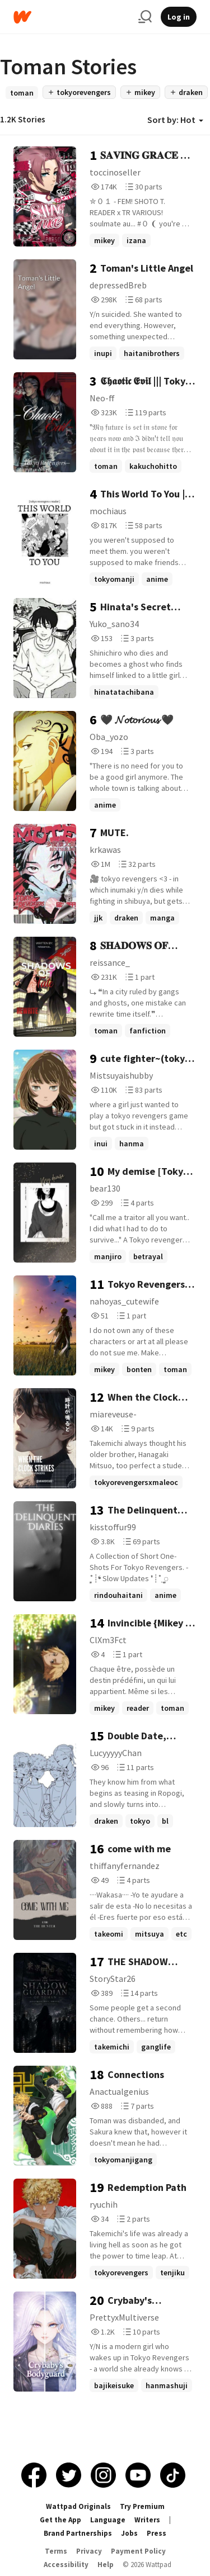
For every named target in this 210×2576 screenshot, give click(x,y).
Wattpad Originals (78, 2506)
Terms (56, 2551)
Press (156, 2533)
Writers (147, 2520)
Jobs (129, 2533)
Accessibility (66, 2564)
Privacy (89, 2551)
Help (105, 2564)
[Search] (145, 16)
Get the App (60, 2520)
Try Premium (142, 2506)
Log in (179, 17)
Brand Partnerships (78, 2533)
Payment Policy (138, 2551)
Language (107, 2520)
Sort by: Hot (175, 119)
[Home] (71, 17)
